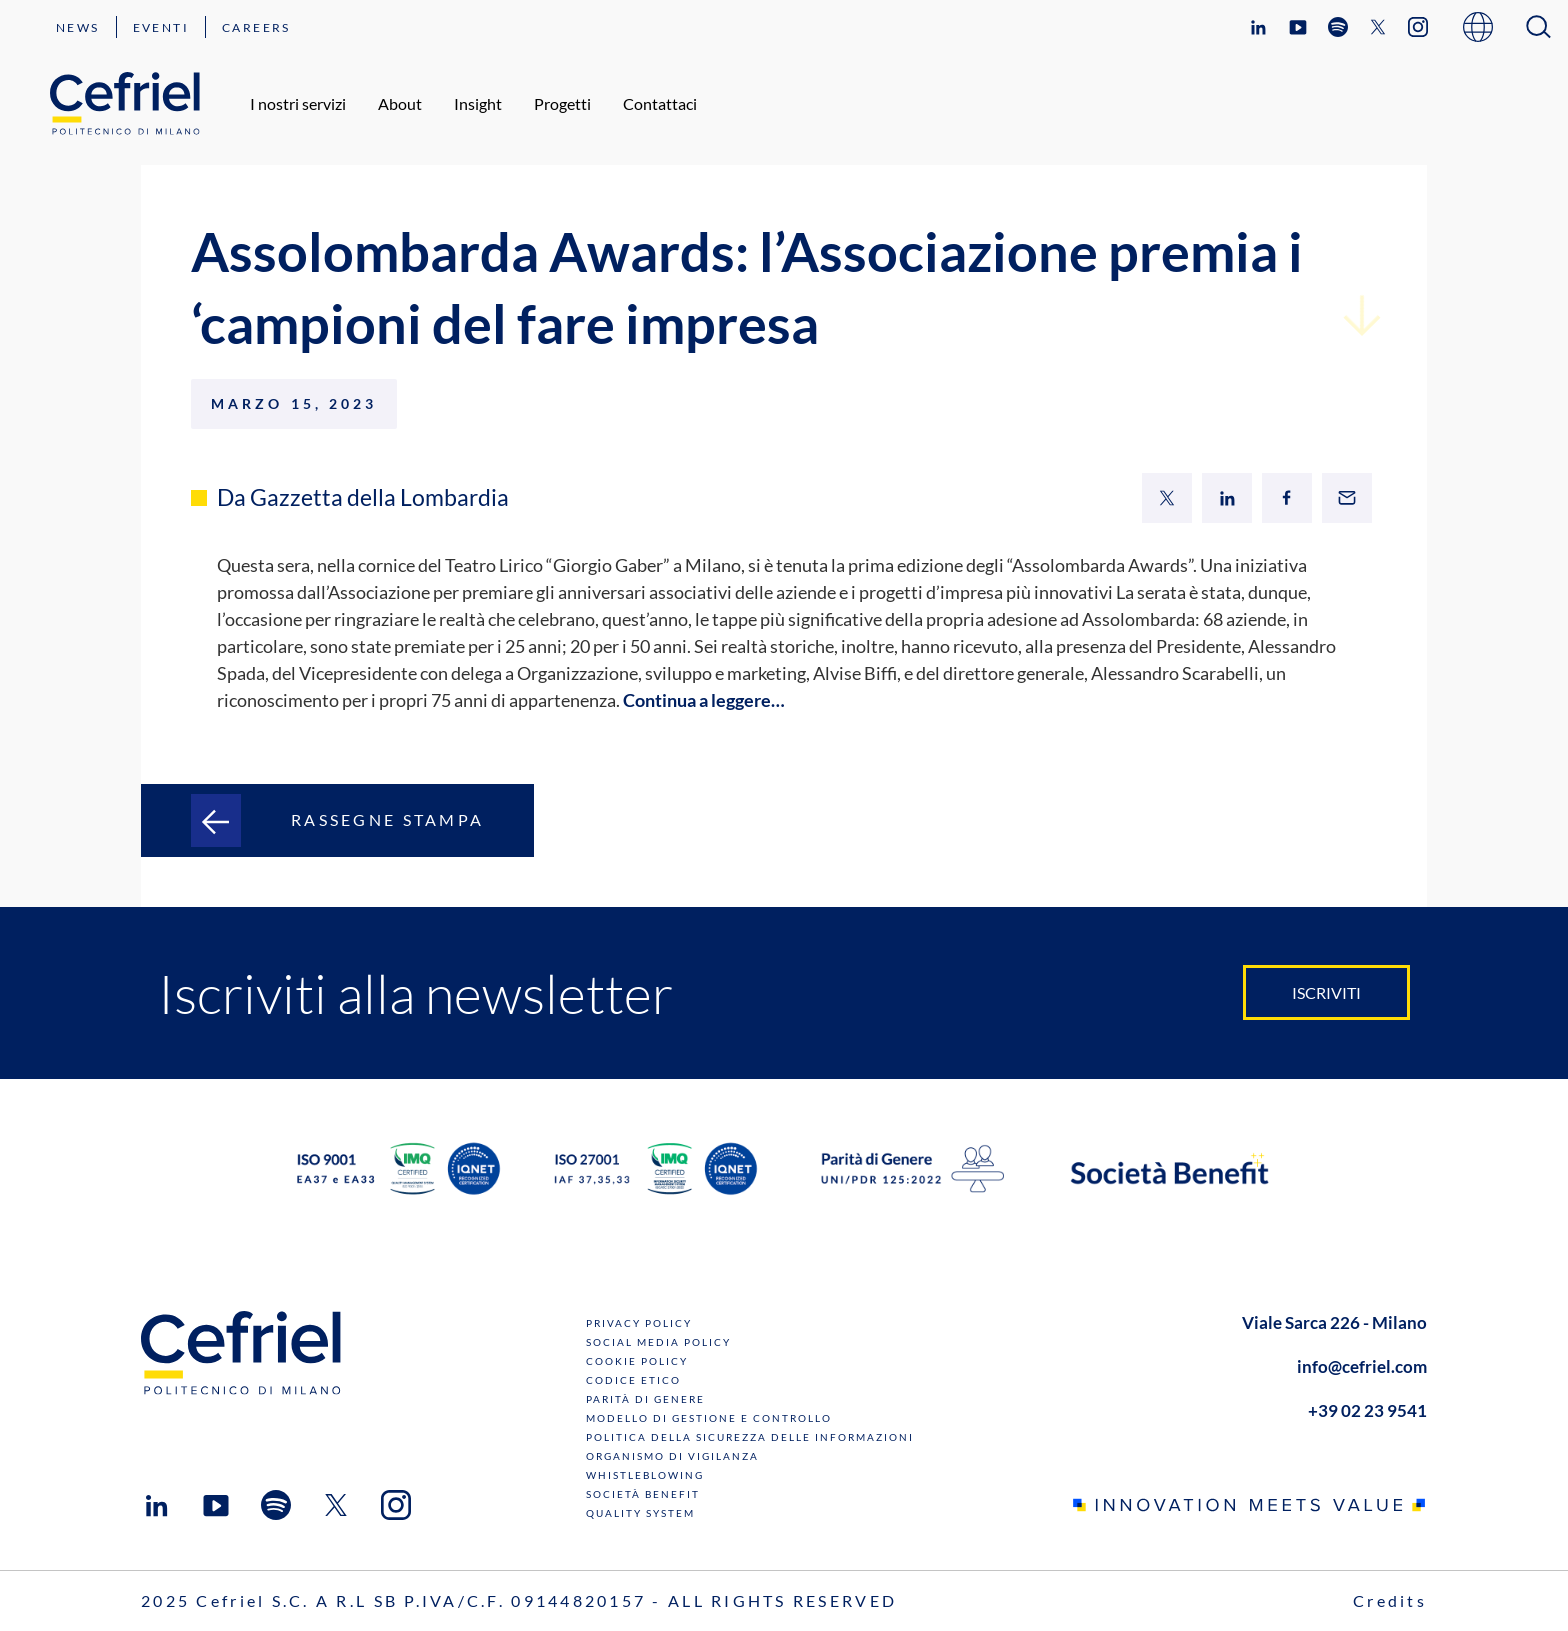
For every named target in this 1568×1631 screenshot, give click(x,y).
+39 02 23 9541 (1367, 1410)
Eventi (161, 27)
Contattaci (660, 103)
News (78, 27)
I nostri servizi (298, 103)
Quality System (640, 1513)
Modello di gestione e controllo (709, 1418)
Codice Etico (633, 1380)
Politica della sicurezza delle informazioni (750, 1437)
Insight (478, 103)
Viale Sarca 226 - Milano (1334, 1322)
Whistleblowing (645, 1475)
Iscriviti (1326, 992)
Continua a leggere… (704, 700)
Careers (256, 27)
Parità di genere (645, 1399)
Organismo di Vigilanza (672, 1456)
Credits (1390, 1600)
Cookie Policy (637, 1361)
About (400, 103)
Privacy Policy (639, 1323)
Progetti (562, 103)
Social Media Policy (658, 1342)
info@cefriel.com (1362, 1366)
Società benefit (643, 1494)
